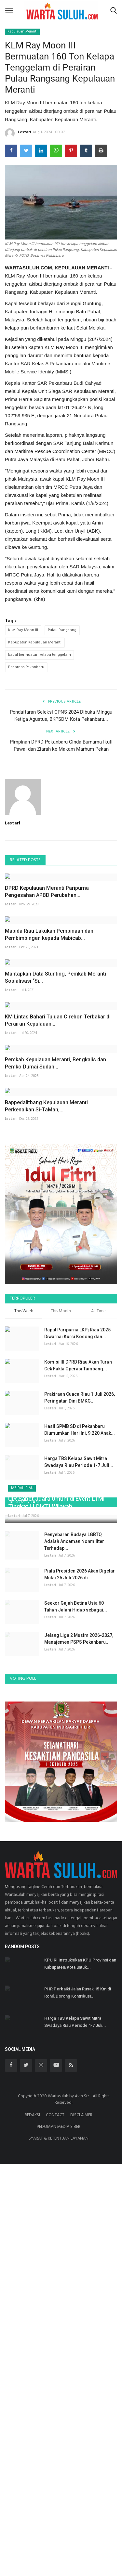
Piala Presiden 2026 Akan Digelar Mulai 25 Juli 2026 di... (79, 1986)
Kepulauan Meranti (22, 31)
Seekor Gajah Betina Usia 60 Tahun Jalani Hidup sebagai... (75, 2019)
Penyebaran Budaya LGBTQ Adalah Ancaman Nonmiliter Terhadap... (74, 1953)
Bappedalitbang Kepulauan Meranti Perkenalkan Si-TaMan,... (46, 1459)
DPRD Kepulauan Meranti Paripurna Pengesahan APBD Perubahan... (47, 950)
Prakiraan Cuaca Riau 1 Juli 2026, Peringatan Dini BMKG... (79, 1751)
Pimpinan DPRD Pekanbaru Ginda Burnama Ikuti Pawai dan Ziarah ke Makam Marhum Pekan (61, 745)
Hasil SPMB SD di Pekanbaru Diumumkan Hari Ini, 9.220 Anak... (79, 1783)
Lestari (18, 133)
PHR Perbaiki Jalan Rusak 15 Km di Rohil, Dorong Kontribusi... (77, 2405)
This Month (61, 1665)
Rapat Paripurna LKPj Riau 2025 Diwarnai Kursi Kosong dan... (77, 1686)
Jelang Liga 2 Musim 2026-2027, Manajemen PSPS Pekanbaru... (78, 2051)
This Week (23, 1665)
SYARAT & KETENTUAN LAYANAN (58, 2550)
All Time (98, 1665)
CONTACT (55, 2527)
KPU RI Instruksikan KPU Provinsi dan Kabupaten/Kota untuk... (80, 2376)
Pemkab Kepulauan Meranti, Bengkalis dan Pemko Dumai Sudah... (55, 1357)
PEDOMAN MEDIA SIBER (58, 2538)
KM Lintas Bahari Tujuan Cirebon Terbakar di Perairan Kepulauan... (58, 1255)
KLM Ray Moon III (23, 630)
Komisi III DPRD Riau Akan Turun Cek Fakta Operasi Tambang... (78, 1719)
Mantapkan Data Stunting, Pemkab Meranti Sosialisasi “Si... (55, 1153)
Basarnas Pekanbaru (26, 667)
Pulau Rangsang (62, 630)
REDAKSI (32, 2527)
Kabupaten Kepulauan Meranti (34, 642)
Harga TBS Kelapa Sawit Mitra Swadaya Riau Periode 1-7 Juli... (78, 1815)
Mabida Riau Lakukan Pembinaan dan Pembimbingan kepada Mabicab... (49, 1052)
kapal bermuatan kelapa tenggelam (39, 655)
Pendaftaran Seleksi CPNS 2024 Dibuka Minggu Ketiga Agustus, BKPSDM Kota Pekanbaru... (61, 715)
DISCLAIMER (81, 2527)
